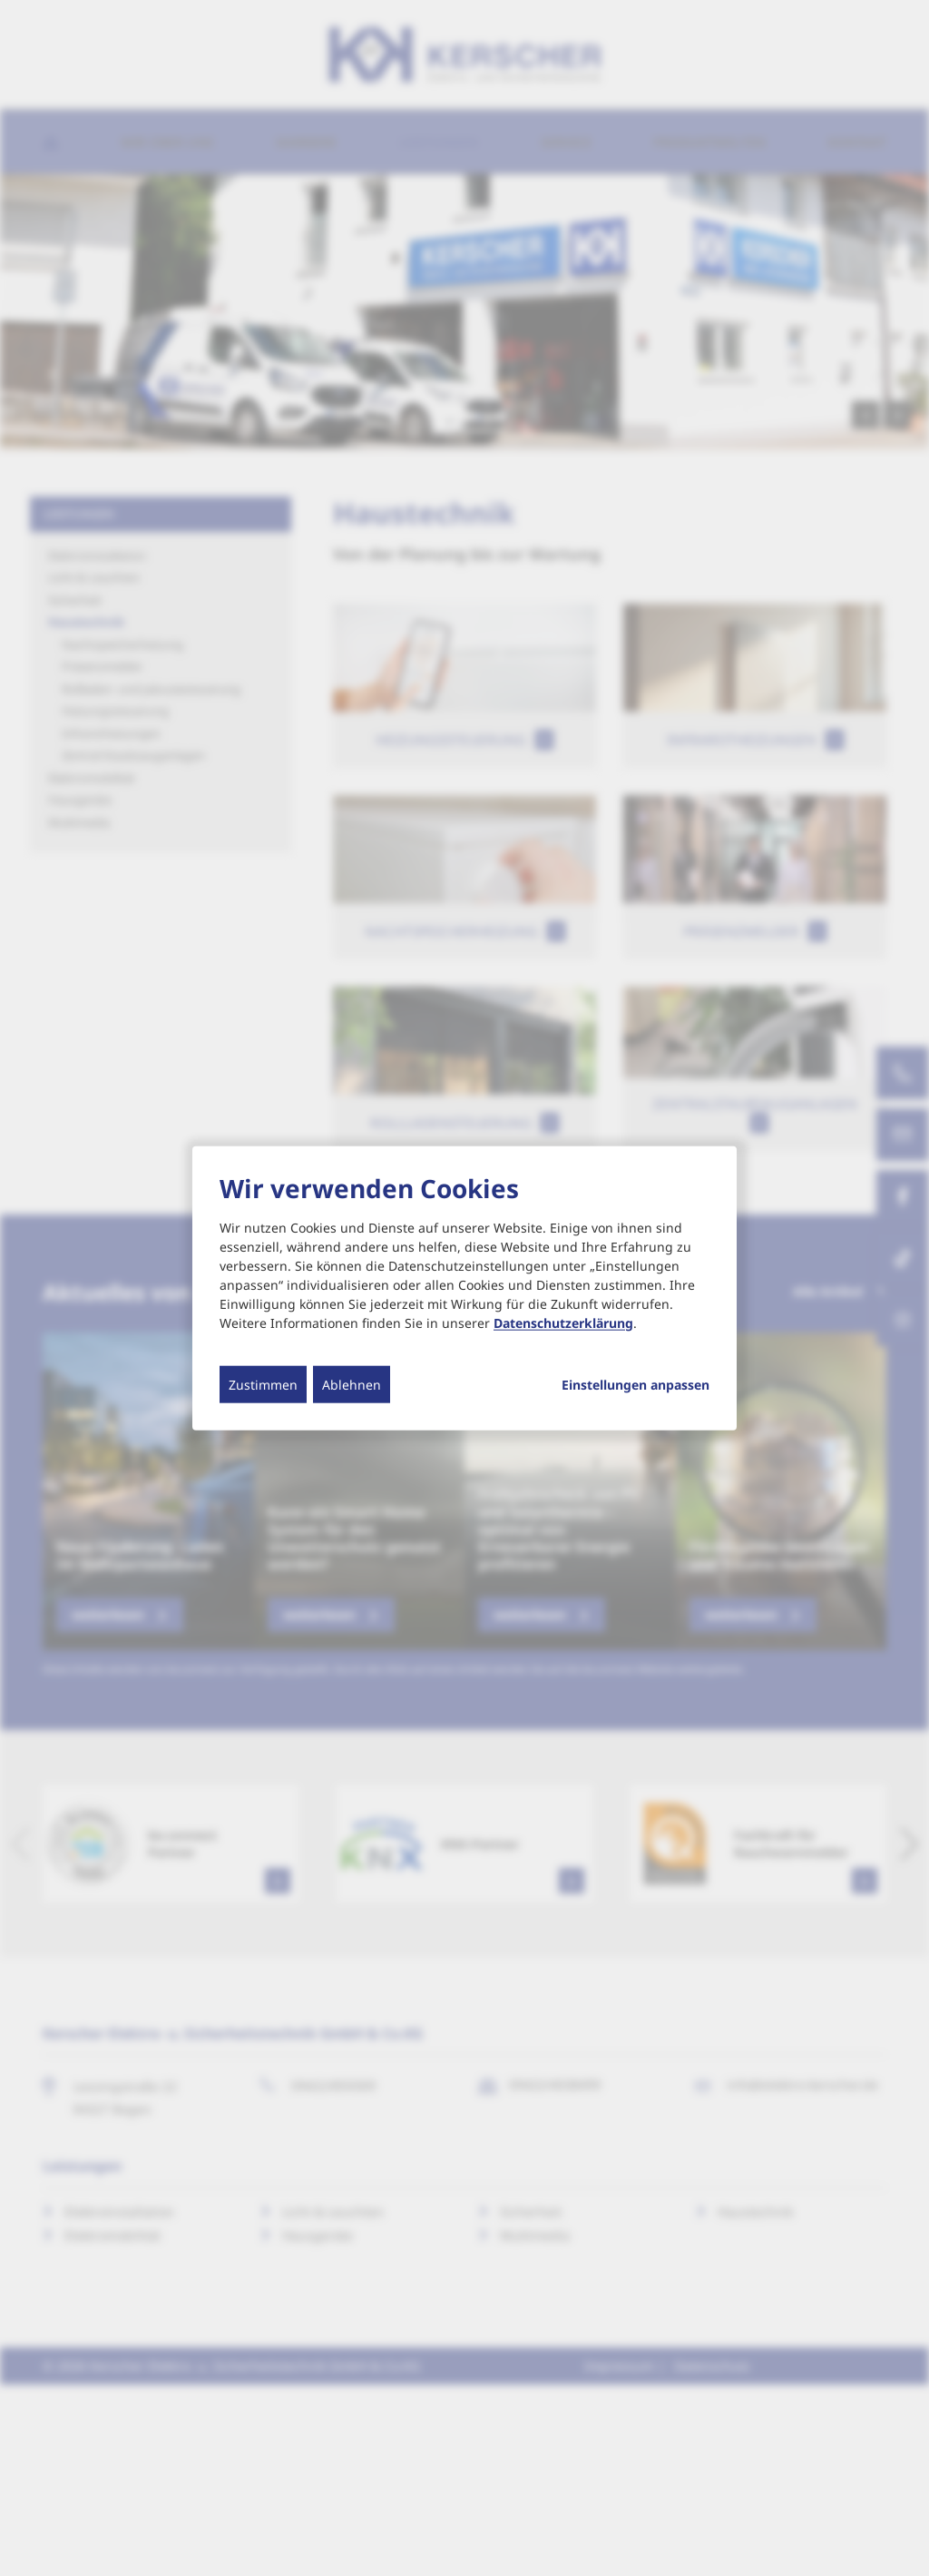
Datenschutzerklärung (563, 1322)
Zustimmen (263, 1383)
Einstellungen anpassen (635, 1384)
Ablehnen (351, 1383)
